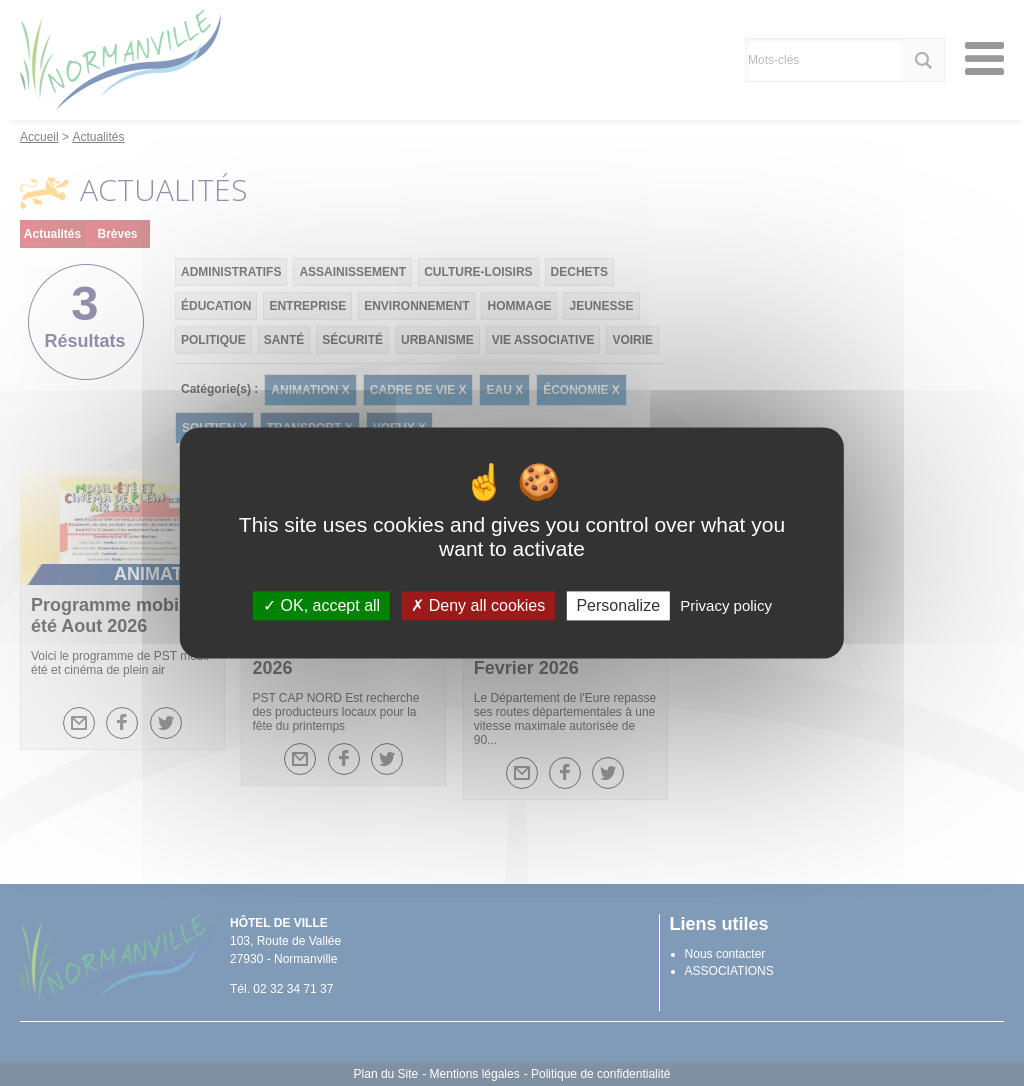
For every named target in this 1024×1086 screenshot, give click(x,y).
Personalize (618, 605)
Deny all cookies (478, 605)
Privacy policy (726, 605)
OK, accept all (321, 605)
